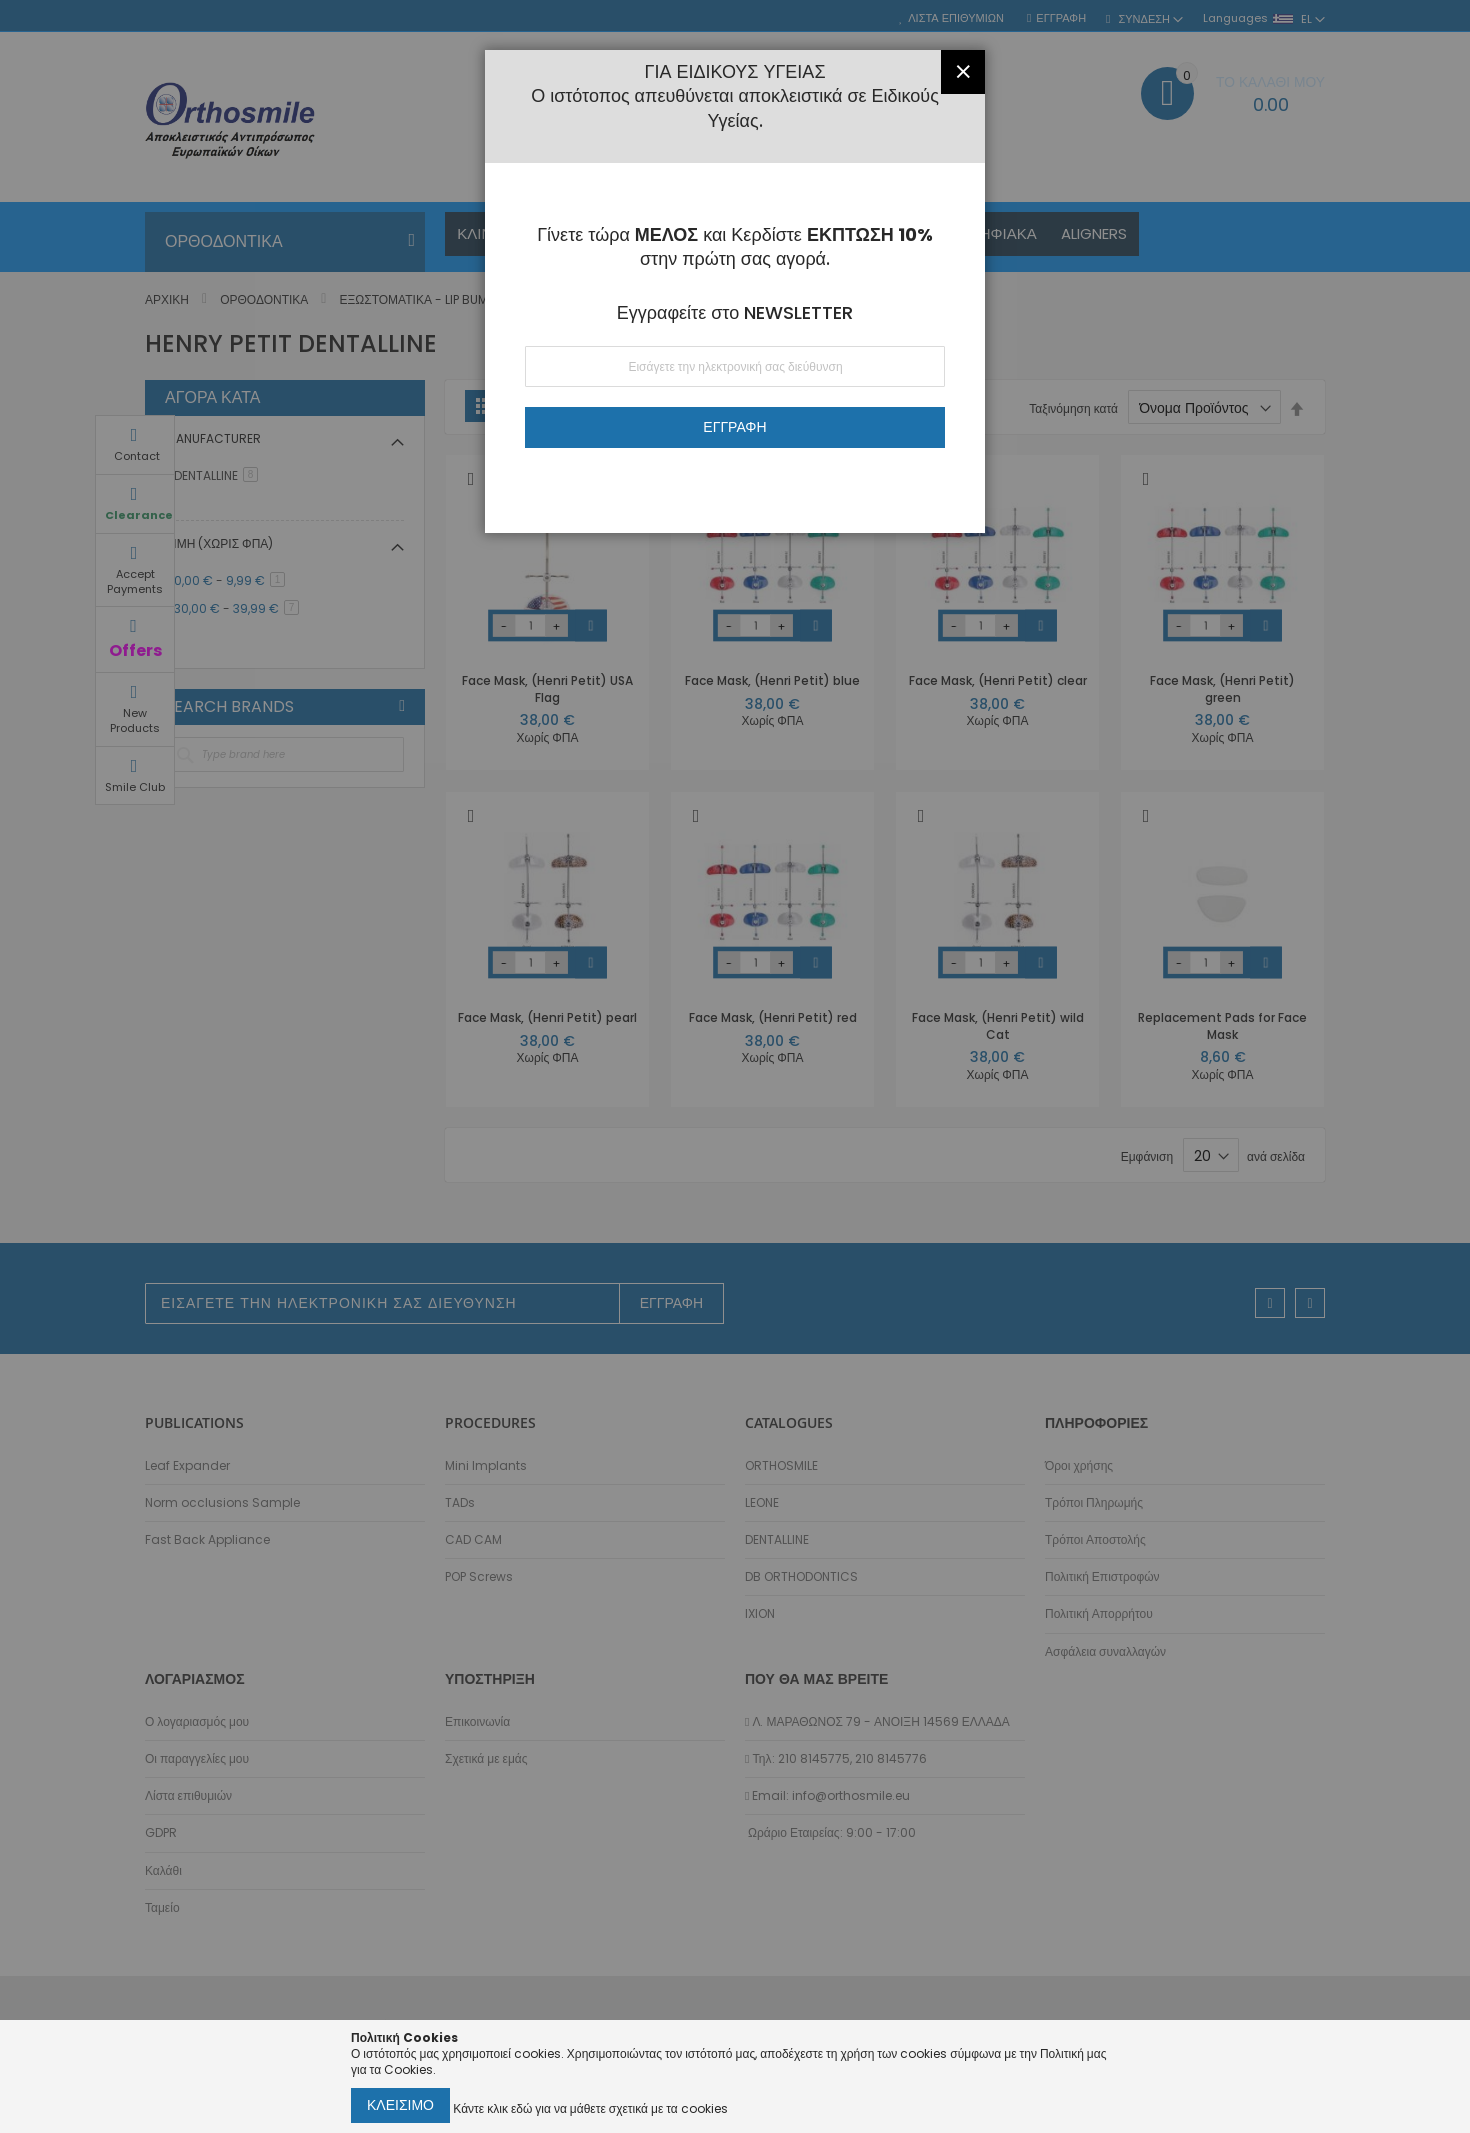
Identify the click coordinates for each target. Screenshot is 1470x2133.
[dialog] (735, 1066)
